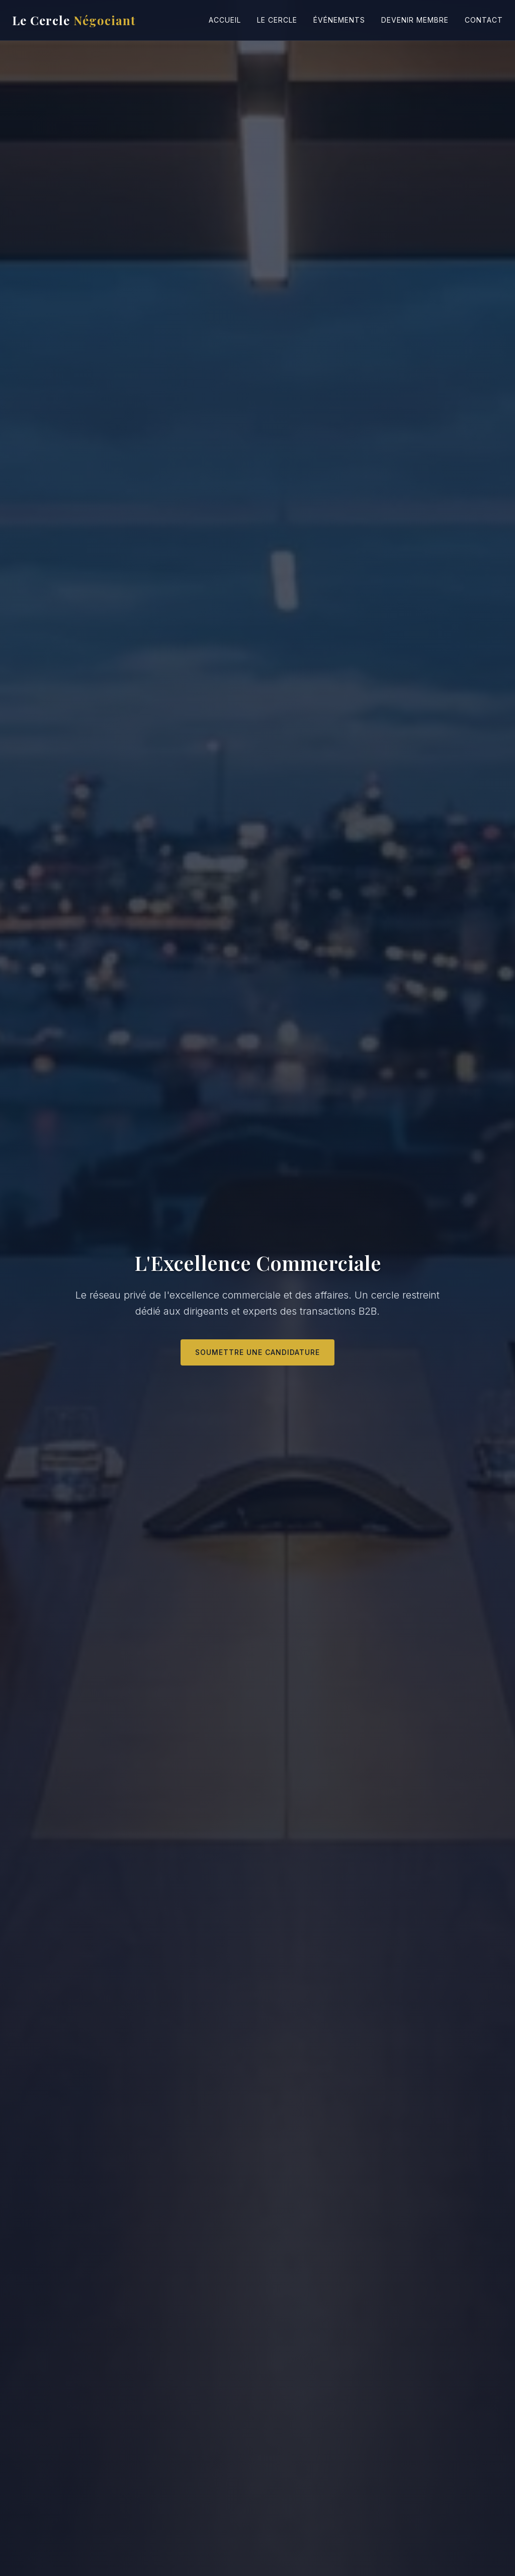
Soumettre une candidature (257, 1352)
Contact (484, 20)
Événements (339, 20)
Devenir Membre (415, 20)
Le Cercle (74, 20)
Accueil (225, 20)
